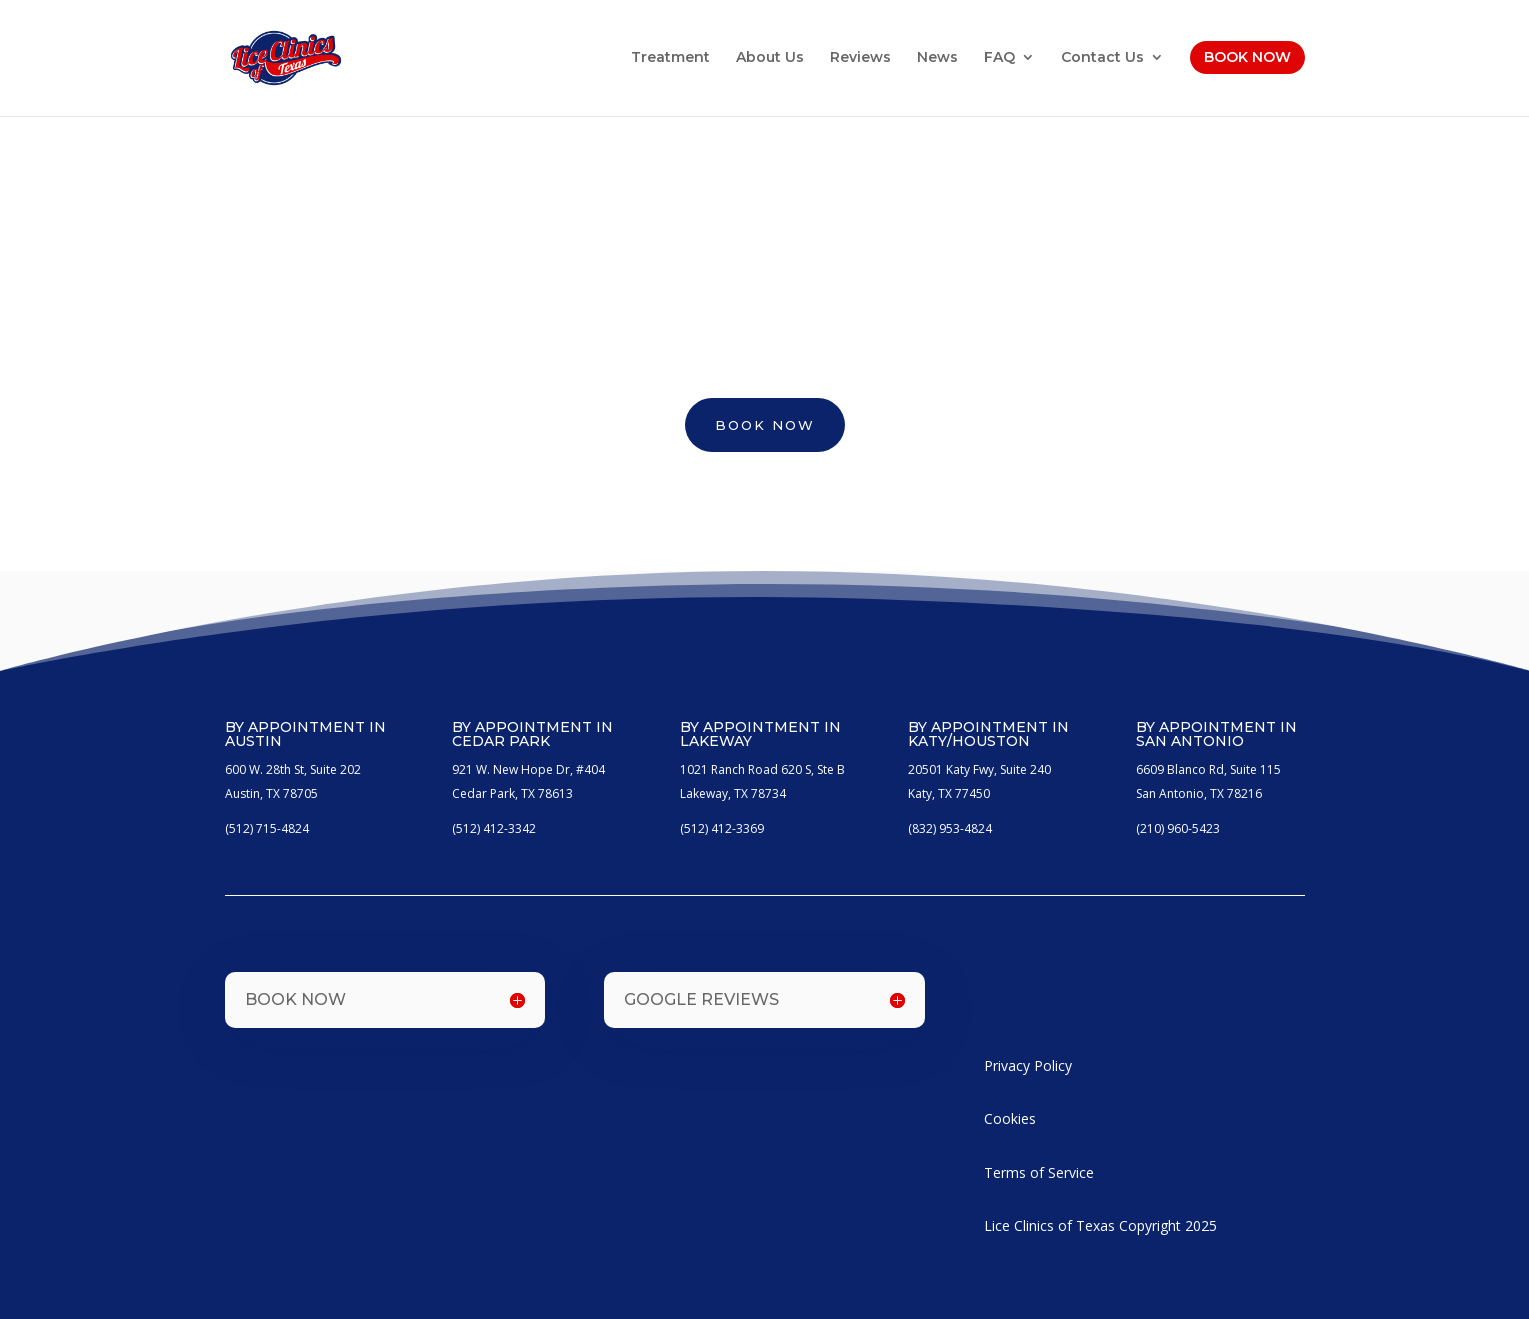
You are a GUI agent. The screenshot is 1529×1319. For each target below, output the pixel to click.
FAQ (999, 58)
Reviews (860, 58)
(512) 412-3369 (722, 828)
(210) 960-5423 (1178, 828)
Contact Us (1102, 58)
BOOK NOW (765, 425)
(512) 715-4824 (267, 828)
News (937, 58)
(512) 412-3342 (494, 828)
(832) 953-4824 (950, 828)
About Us (770, 58)
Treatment (670, 58)
